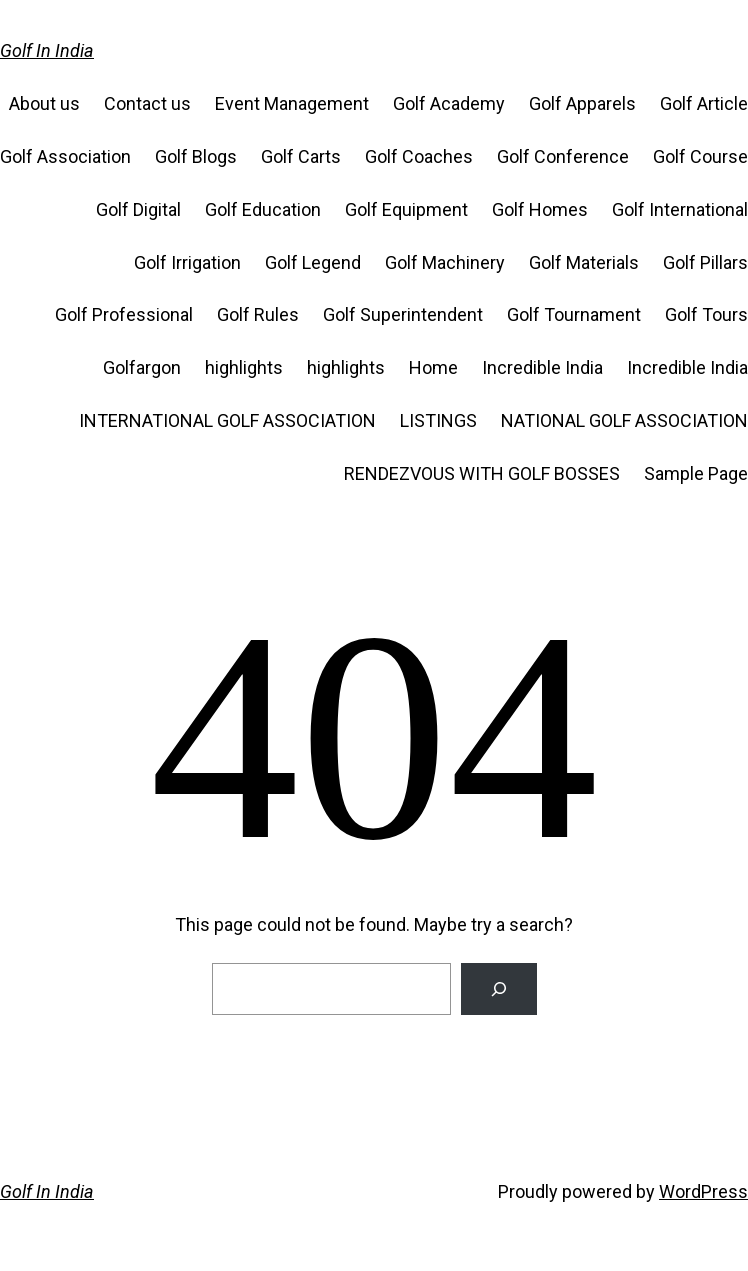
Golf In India (47, 50)
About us (44, 103)
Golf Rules (258, 314)
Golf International (680, 209)
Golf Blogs (196, 156)
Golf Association (65, 156)
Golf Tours (706, 314)
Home (433, 367)
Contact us (147, 103)
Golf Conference (563, 156)
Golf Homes (540, 209)
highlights (244, 367)
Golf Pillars (705, 262)
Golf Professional (124, 314)
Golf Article (704, 103)
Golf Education (263, 209)
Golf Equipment (406, 209)
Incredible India (542, 367)
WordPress (703, 1191)
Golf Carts (301, 156)
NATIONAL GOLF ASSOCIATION (624, 420)
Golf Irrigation (187, 262)
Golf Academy (449, 103)
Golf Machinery (445, 262)
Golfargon (142, 367)
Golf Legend (313, 262)
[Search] (499, 989)
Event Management (292, 103)
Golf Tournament (574, 314)
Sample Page (696, 473)
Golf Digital (138, 209)
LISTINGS (438, 420)
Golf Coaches (419, 156)
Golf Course (700, 156)
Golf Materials (584, 262)
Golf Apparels (582, 103)
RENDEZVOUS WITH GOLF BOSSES (482, 473)
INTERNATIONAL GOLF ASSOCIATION (227, 420)
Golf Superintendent (403, 314)
